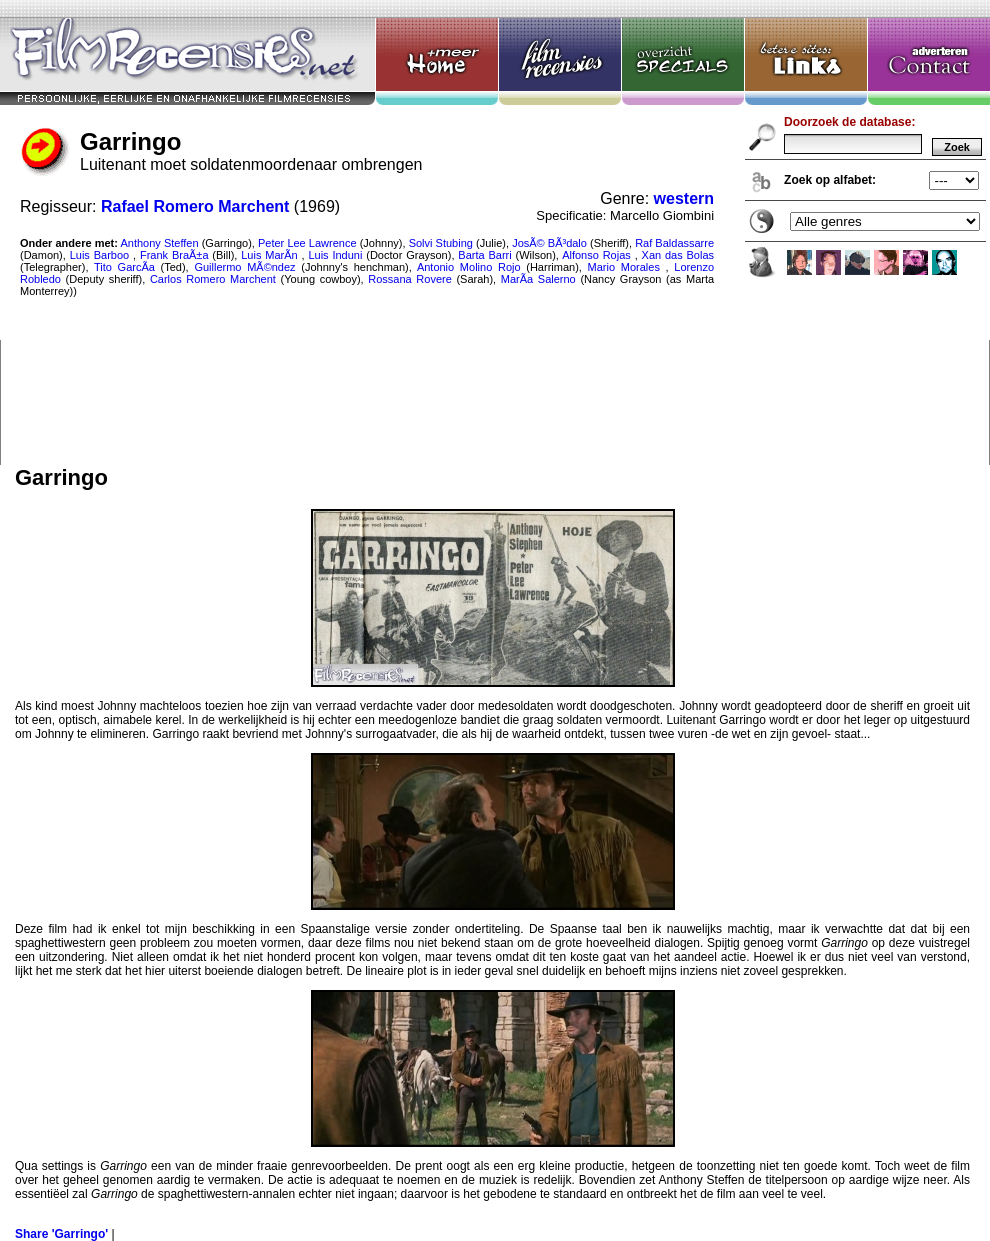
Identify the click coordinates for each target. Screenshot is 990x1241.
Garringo (495, 232)
